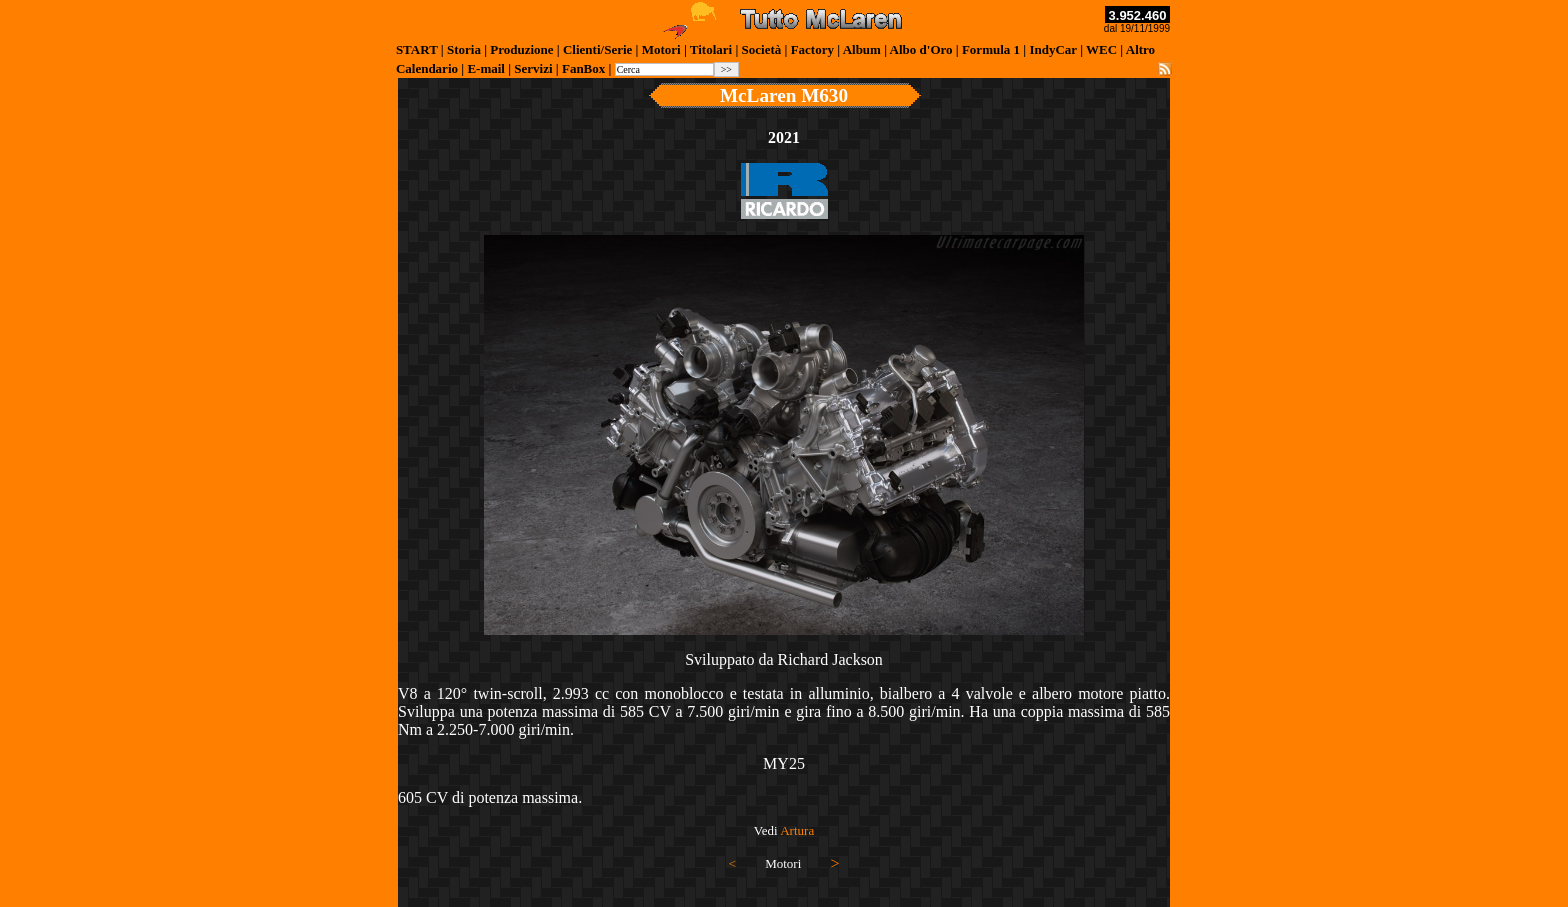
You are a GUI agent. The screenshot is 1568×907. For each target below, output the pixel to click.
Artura (797, 830)
